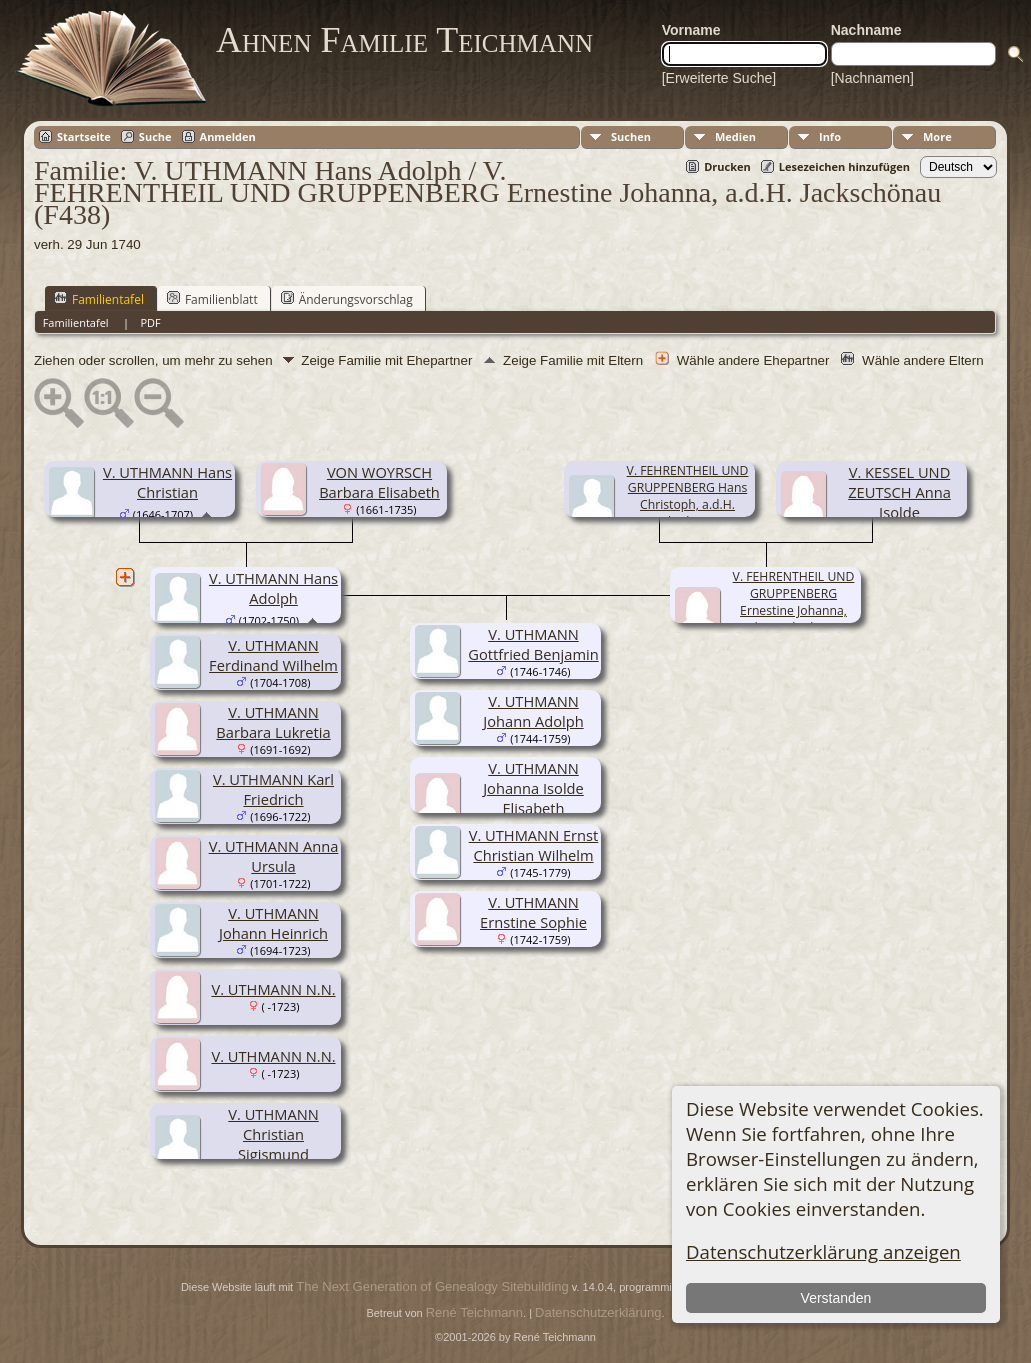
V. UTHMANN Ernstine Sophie (533, 912)
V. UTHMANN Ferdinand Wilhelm (273, 655)
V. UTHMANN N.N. (273, 989)
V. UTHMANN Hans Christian (167, 482)
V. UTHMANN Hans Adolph (273, 588)
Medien (735, 136)
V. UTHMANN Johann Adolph (533, 711)
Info (830, 136)
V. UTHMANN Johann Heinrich (273, 923)
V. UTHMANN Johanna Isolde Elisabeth (533, 788)
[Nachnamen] (872, 78)
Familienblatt (212, 299)
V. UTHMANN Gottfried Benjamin (533, 644)
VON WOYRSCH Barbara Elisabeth (379, 482)
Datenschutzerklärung (598, 1312)
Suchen (631, 136)
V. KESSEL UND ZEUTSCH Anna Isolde (899, 492)
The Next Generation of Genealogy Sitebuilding (432, 1286)
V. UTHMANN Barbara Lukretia (273, 722)
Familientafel (99, 299)
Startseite (84, 136)
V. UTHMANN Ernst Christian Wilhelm (534, 845)
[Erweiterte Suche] (719, 78)
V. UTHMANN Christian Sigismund (273, 1134)
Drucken (727, 166)
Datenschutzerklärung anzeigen (823, 1251)
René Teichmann (474, 1312)
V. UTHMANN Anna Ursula (274, 856)
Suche (155, 136)
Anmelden (228, 136)
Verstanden (836, 1298)
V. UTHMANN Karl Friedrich (273, 789)
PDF (150, 322)
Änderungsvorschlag (347, 299)
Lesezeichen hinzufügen (844, 166)
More (937, 136)
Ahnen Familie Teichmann (404, 40)
